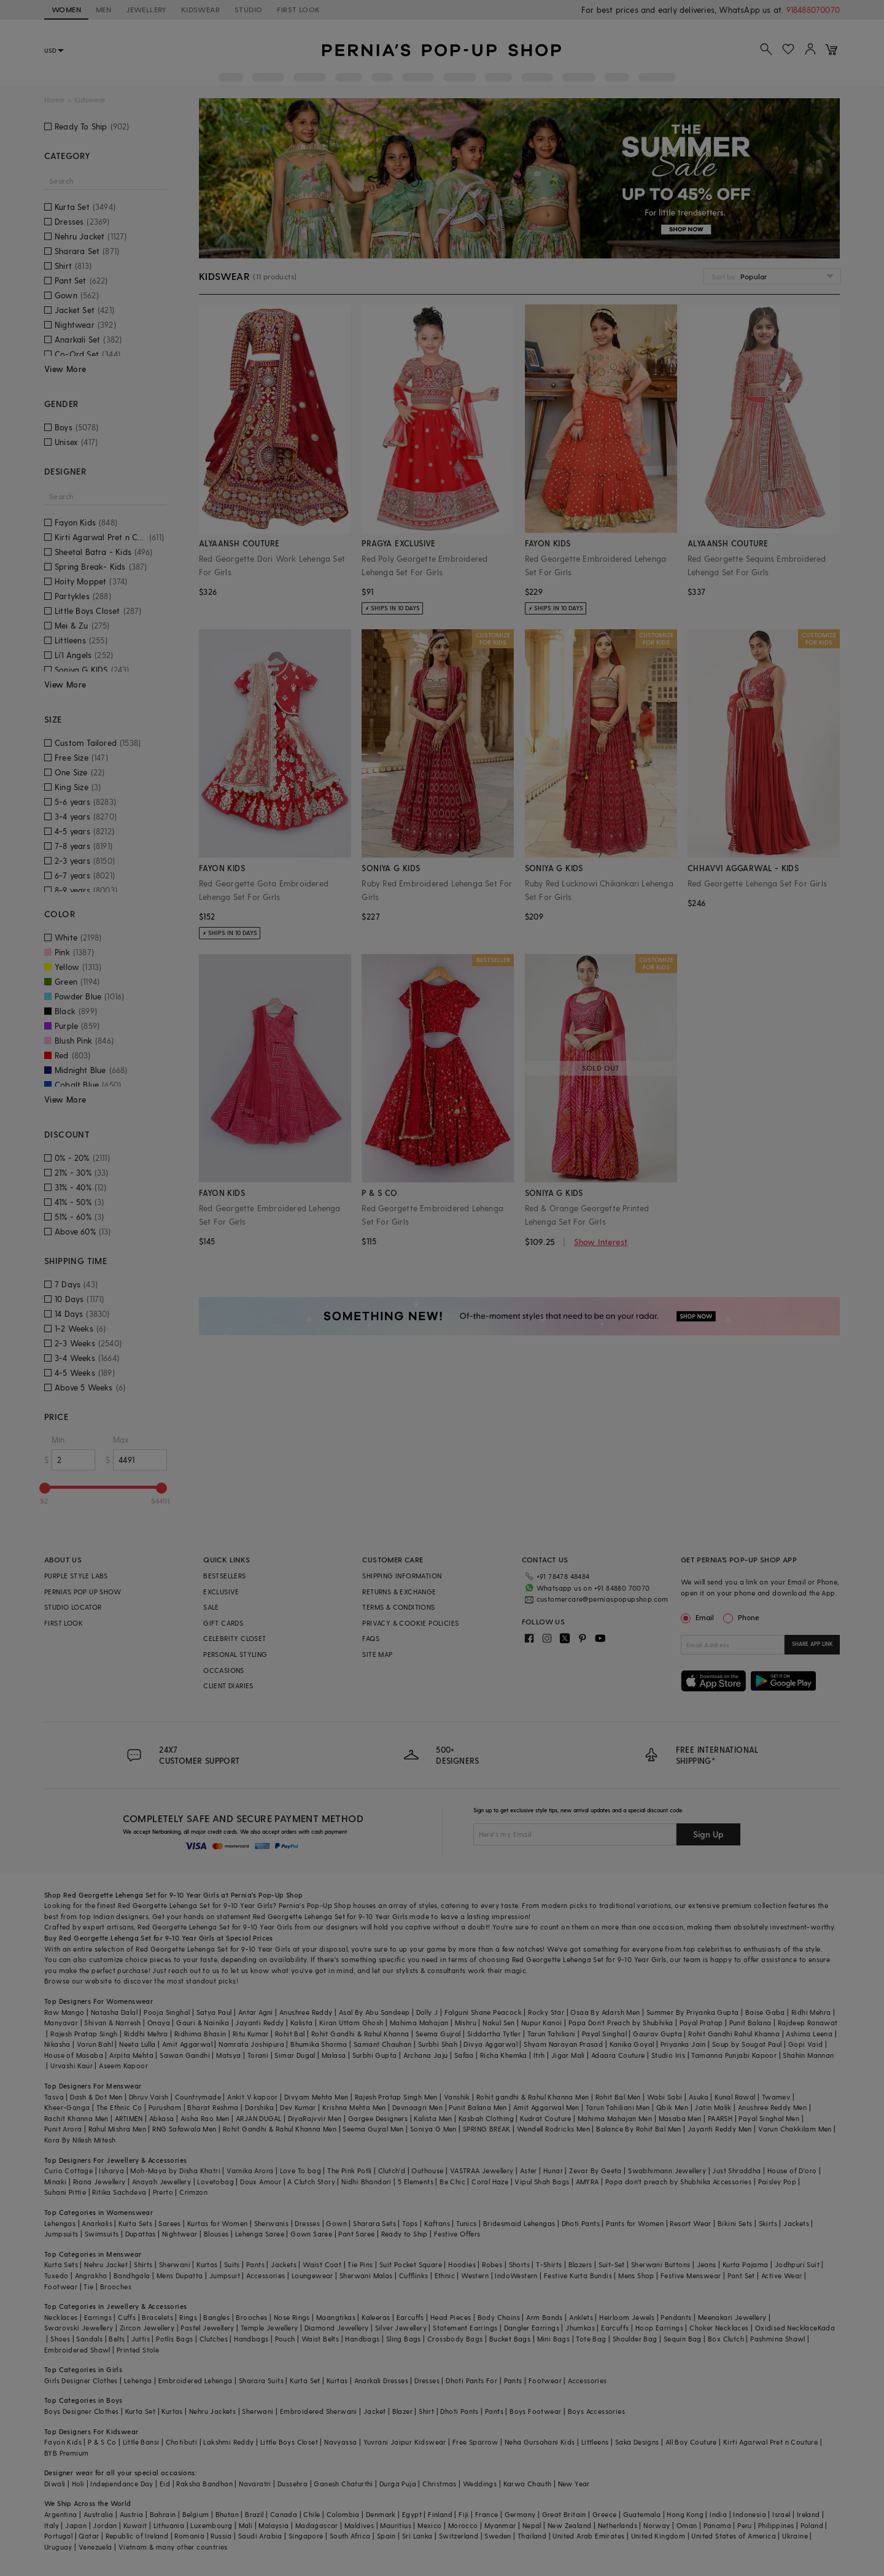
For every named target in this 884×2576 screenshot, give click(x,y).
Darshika (259, 2107)
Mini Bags (553, 2339)
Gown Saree (311, 2234)
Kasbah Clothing (486, 2118)
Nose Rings (292, 2317)
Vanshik (457, 2097)
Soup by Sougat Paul (747, 2044)
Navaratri (255, 2484)
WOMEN (66, 9)
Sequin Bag (683, 2339)
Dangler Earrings (531, 2328)
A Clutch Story (311, 2182)
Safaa (464, 2055)
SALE (211, 1607)
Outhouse (427, 2170)
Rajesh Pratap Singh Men (396, 2097)
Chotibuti (182, 2442)
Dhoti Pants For (471, 2380)
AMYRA (587, 2182)
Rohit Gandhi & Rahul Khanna (360, 2034)
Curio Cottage (68, 2170)
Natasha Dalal (114, 2012)
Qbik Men (672, 2107)
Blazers (580, 2264)
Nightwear (180, 2234)
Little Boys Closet (289, 2442)
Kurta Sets (135, 2223)
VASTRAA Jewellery (482, 2170)
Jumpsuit (224, 2275)
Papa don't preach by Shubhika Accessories (678, 2182)
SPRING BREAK (487, 2129)
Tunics (466, 2223)
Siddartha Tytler (494, 2034)
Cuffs (127, 2317)
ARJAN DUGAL (258, 2118)
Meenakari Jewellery (732, 2317)
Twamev (776, 2097)
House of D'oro (792, 2170)
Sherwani (174, 2264)
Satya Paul (214, 2012)
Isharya (111, 2170)
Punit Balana (750, 2023)
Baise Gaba (765, 2012)
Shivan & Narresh (112, 2023)
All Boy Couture (691, 2442)
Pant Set (741, 2275)
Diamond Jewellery (336, 2328)
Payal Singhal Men (769, 2118)
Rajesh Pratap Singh (84, 2034)
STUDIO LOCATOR (73, 1607)
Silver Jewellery (401, 2328)
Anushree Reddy (306, 2012)
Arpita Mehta (131, 2055)
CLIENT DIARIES (228, 1686)
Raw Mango (64, 2012)
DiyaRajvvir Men (315, 2118)
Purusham (165, 2107)
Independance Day (121, 2484)
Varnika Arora (250, 2170)
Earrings (98, 2317)
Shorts (519, 2264)
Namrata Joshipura (251, 2044)
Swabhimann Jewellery (667, 2170)
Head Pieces (450, 2317)
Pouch (285, 2339)
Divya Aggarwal (490, 2044)
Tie (88, 2287)
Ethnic (445, 2275)
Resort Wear (690, 2223)
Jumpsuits (61, 2234)
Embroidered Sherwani (318, 2411)
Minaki (55, 2182)
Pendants (676, 2317)
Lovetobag (215, 2182)
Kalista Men (433, 2118)
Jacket (374, 2411)
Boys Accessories (596, 2411)
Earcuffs (410, 2317)
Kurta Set (305, 2380)
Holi (78, 2484)
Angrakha (91, 2275)
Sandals (89, 2339)
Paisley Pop (777, 2182)
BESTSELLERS (224, 1576)
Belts (117, 2339)
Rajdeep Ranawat (808, 2023)
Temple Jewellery (269, 2328)
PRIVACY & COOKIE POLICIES (410, 1623)
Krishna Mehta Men (354, 2107)
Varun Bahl (95, 2044)
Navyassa (340, 2442)
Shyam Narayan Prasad (563, 2044)
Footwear (60, 2287)
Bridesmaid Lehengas (519, 2223)
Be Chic (452, 2182)
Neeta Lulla (137, 2044)
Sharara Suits (261, 2380)
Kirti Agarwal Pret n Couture (770, 2442)
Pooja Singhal (167, 2012)
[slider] (44, 1488)
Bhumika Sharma (318, 2044)
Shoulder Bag (635, 2339)
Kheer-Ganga (67, 2107)
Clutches (214, 2339)
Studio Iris (668, 2055)
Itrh (539, 2055)
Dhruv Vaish (148, 2097)
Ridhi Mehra (811, 2012)
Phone (747, 1617)
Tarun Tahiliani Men (618, 2107)
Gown (336, 2223)
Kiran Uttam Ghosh (351, 2023)
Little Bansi (141, 2442)
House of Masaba (73, 2055)
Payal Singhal (604, 2034)
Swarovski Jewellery (79, 2328)
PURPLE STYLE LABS (76, 1576)
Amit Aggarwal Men (546, 2107)
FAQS (370, 1638)
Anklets (581, 2317)
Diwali (54, 2484)
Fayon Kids (63, 2442)
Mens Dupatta (180, 2275)
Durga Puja (397, 2484)
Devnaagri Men (417, 2107)
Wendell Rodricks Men (553, 2129)
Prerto (163, 2192)
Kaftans (437, 2223)
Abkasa (161, 2118)
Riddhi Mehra (146, 2034)
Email (698, 1617)
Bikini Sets (735, 2223)
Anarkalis (97, 2223)
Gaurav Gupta (657, 2034)
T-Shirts (549, 2264)
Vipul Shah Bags (541, 2182)
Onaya (158, 2023)
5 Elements (415, 2182)
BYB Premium (66, 2453)
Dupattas (140, 2234)
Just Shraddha (736, 2170)
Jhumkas (580, 2328)
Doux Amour (260, 2182)
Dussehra (292, 2484)
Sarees (169, 2223)
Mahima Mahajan (419, 2023)
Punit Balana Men (477, 2107)
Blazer (402, 2411)
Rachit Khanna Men (76, 2118)
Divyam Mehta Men (316, 2097)
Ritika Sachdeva (119, 2192)
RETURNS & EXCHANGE (399, 1592)
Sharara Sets (374, 2223)
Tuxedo (56, 2275)
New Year (574, 2484)
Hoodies (462, 2264)
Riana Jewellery (99, 2182)
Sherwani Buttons (660, 2264)
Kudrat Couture (546, 2118)
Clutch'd (391, 2170)
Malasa (334, 2055)
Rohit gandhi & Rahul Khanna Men (532, 2097)
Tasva (54, 2097)
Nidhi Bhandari (366, 2182)
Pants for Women (635, 2223)
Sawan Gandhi (185, 2055)
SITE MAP (377, 1654)
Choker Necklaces (718, 2328)
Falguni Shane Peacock (483, 2012)
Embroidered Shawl (77, 2350)
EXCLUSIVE (221, 1592)
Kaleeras (376, 2317)
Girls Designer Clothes (81, 2380)
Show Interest (600, 1241)
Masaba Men (680, 2118)
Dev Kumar (298, 2107)
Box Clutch (726, 2339)
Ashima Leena (809, 2034)
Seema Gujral (438, 2034)
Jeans (706, 2264)
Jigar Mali (568, 2055)
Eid (165, 2484)
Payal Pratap (701, 2023)
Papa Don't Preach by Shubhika (620, 2023)
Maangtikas (335, 2317)
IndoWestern (516, 2275)
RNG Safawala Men (184, 2129)
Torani (257, 2055)
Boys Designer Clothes (81, 2411)
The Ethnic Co (119, 2107)
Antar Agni (255, 2012)
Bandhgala (132, 2275)
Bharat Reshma (212, 2107)
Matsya (228, 2055)
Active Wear (781, 2275)
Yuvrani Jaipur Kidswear (404, 2442)
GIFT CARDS (223, 1623)
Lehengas (60, 2223)
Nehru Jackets (212, 2411)
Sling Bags (403, 2339)
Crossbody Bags (455, 2339)
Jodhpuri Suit (797, 2264)
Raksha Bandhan (204, 2484)
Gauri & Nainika (202, 2023)
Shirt (426, 2411)
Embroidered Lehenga (195, 2380)
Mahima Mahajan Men (615, 2118)
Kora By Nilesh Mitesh (79, 2140)
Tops (410, 2223)
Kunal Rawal (735, 2097)
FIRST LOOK (298, 9)
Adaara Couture (618, 2055)
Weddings (480, 2484)
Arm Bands (544, 2317)
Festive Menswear (691, 2275)
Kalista (301, 2023)
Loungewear (312, 2275)
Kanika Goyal (632, 2044)
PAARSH (720, 2118)
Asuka (698, 2097)
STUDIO (248, 9)
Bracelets (157, 2317)
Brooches (115, 2287)
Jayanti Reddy (259, 2023)
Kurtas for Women (217, 2223)
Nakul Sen (499, 2023)
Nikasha (57, 2044)
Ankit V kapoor (252, 2097)
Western (475, 2275)
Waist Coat (322, 2264)
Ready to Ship (404, 2234)
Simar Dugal (294, 2055)
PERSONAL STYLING (235, 1654)
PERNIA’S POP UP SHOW (82, 1592)
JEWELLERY (146, 9)
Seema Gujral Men (373, 2129)
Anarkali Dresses (381, 2380)
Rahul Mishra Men (117, 2129)
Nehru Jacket (106, 2264)
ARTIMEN (129, 2118)
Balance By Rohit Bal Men (638, 2129)
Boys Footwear (535, 2411)
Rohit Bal (290, 2034)
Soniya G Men (433, 2129)
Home (54, 100)
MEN (103, 9)
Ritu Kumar (251, 2034)
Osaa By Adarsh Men (605, 2012)
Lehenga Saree (259, 2234)
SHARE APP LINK (812, 1643)
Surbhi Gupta (374, 2055)
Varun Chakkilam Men (795, 2129)
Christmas (439, 2484)
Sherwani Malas (366, 2275)
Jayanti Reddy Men (720, 2129)
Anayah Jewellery (161, 2182)
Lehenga (138, 2380)
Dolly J (427, 2012)
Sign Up (708, 1834)
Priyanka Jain (683, 2044)
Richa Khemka (503, 2055)
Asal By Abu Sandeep (374, 2012)
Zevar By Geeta (595, 2170)
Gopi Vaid (805, 2044)
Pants (255, 2264)
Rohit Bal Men (618, 2097)
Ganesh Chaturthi (343, 2484)
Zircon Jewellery (147, 2328)
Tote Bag (591, 2339)
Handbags (251, 2339)
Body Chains (499, 2317)
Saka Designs (637, 2442)
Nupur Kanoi (541, 2023)
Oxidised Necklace (786, 2328)
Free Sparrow (475, 2442)
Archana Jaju (425, 2055)
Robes (492, 2264)
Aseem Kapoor (123, 2066)
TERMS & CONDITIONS (398, 1607)
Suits (232, 2264)
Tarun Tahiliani (551, 2034)
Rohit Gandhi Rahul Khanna (734, 2034)
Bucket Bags (509, 2339)
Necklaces (61, 2317)
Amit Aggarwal (187, 2044)
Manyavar (61, 2023)
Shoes (60, 2339)
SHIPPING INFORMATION (401, 1576)
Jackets (796, 2223)
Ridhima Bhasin (200, 2034)
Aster (528, 2170)
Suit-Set (612, 2264)
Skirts (768, 2223)
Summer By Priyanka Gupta (692, 2012)
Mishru (465, 2023)
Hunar (553, 2170)
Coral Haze (489, 2182)
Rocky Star (546, 2012)
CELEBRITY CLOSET (234, 1638)
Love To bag (300, 2170)
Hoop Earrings (659, 2328)
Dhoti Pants (581, 2223)
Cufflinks (413, 2275)
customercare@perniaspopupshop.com (603, 1599)
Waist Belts (320, 2339)
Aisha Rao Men (205, 2118)
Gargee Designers (378, 2118)
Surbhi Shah (437, 2044)
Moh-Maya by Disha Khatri (175, 2170)
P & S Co (102, 2442)
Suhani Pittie (65, 2192)
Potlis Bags (174, 2339)
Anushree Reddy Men (772, 2107)
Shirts (143, 2264)
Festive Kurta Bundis (578, 2275)
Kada (827, 2328)
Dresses (307, 2223)
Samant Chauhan (383, 2044)
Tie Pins (360, 2264)
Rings (188, 2317)
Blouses (216, 2234)
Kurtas (206, 2264)
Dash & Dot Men (96, 2097)
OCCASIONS (223, 1670)
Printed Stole (138, 2350)
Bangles (216, 2317)
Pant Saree (356, 2234)
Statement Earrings (465, 2328)
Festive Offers (457, 2234)
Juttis (140, 2339)
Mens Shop (636, 2275)
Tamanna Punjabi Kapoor (734, 2055)
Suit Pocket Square (410, 2264)
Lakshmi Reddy (228, 2442)
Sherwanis (271, 2223)
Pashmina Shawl (777, 2339)
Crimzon (193, 2192)
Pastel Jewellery (207, 2328)
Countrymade (198, 2097)
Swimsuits (102, 2234)
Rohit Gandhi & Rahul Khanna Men (279, 2129)
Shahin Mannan (808, 2055)
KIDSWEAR (200, 9)
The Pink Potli (349, 2170)
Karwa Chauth (527, 2484)
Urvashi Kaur (71, 2066)
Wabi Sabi (665, 2097)
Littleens (595, 2442)
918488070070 (813, 9)
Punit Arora (63, 2129)
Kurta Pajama (746, 2264)
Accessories (265, 2275)
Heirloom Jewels (626, 2317)
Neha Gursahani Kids (540, 2442)
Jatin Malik (712, 2107)
